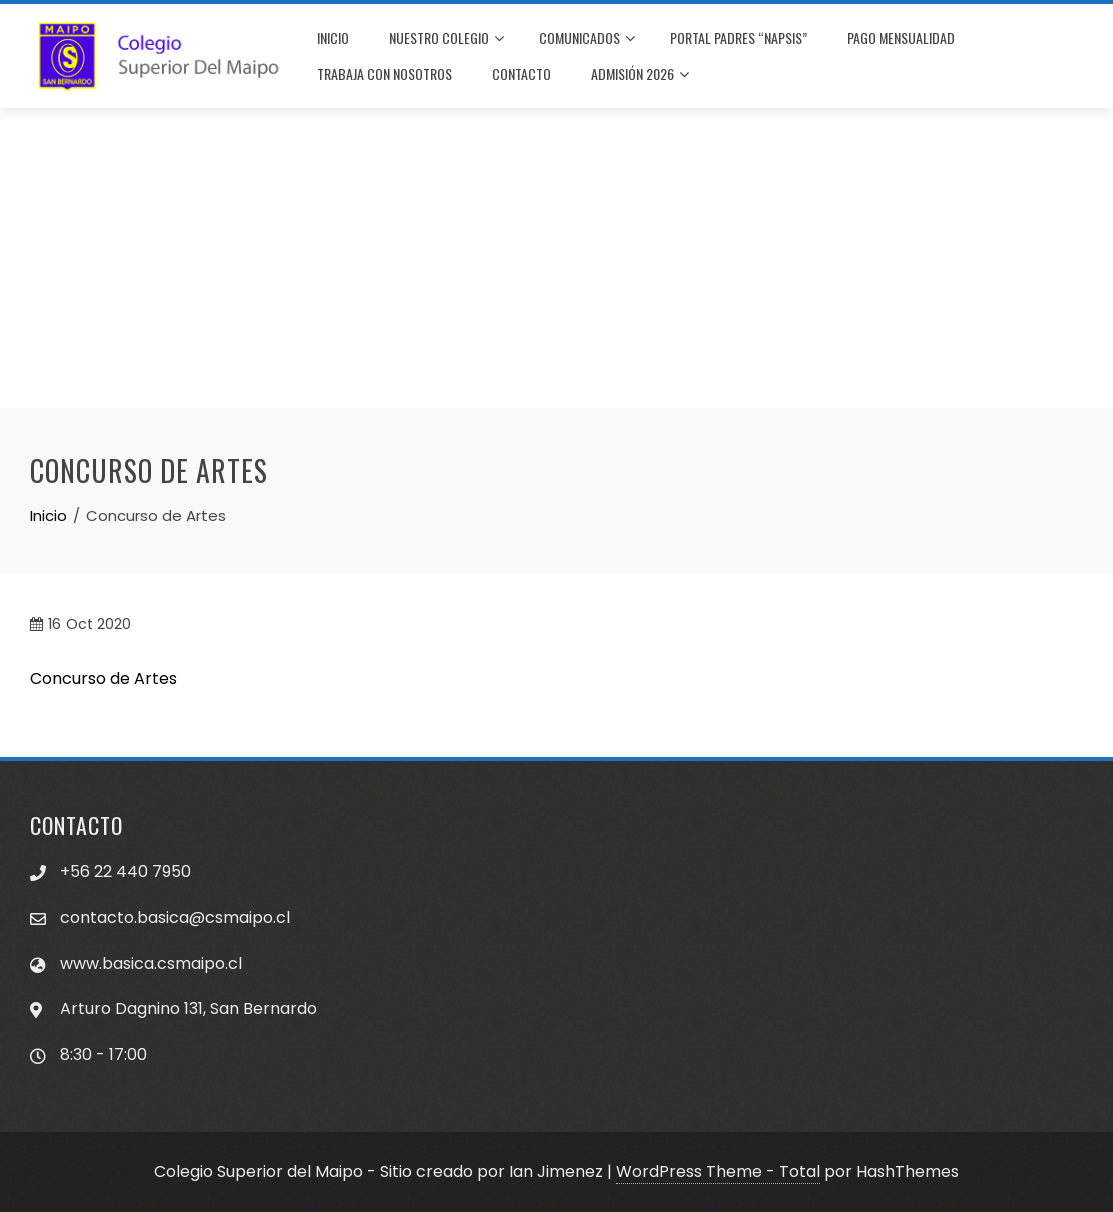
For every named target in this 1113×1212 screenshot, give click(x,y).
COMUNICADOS (587, 39)
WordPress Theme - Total (718, 1171)
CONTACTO (521, 73)
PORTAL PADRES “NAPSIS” (738, 37)
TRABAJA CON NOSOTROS (384, 73)
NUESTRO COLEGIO (446, 39)
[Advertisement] (556, 258)
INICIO (333, 37)
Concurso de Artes (103, 678)
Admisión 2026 (640, 75)
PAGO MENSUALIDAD (901, 37)
